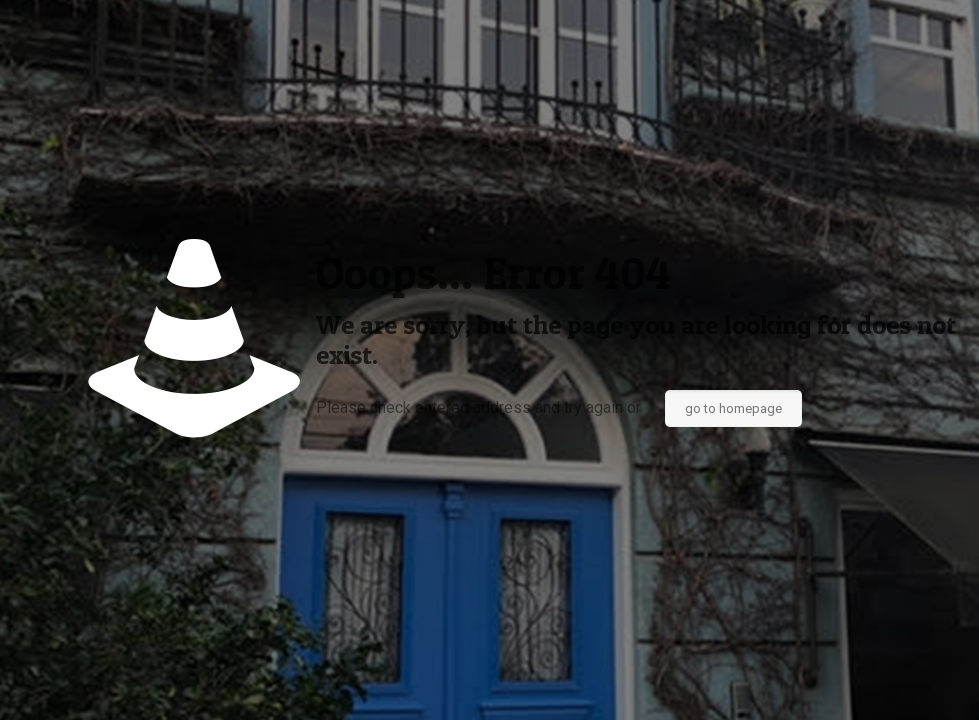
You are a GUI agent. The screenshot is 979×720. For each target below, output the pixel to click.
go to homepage (733, 408)
